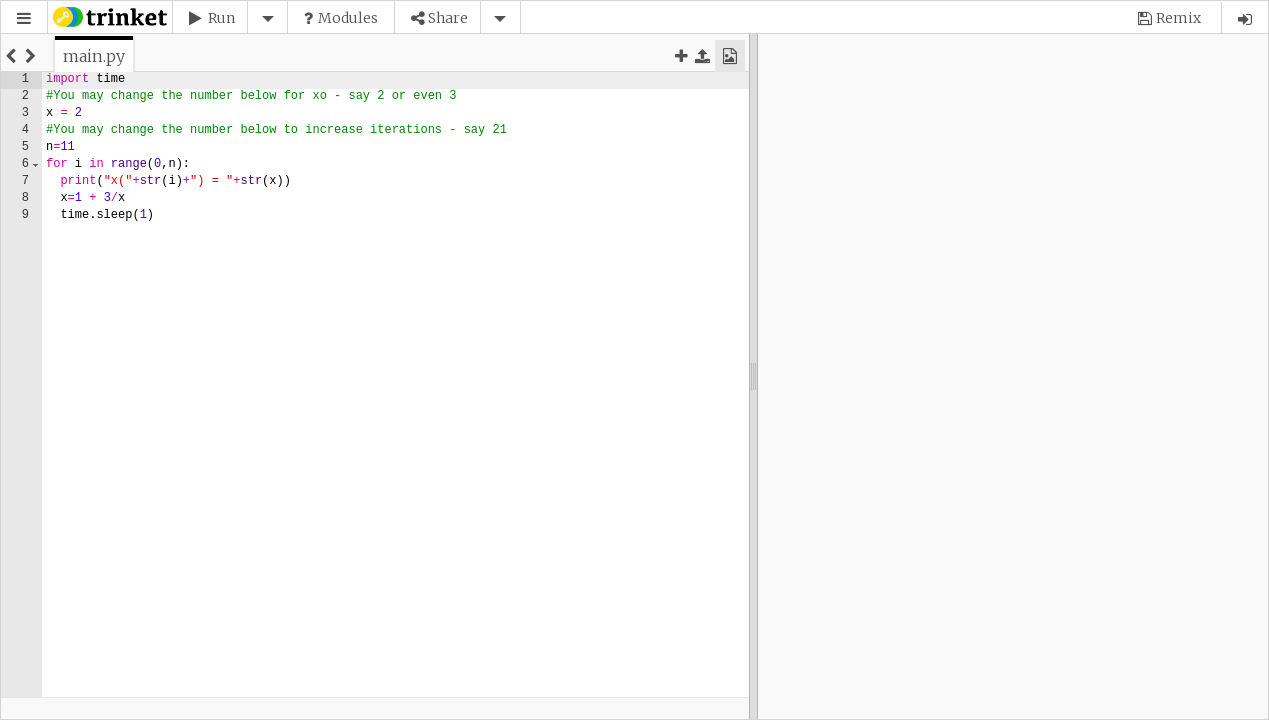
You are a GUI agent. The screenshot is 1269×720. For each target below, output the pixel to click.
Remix (1178, 18)
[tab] (94, 56)
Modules (348, 18)
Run (221, 18)
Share (448, 18)
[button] (24, 18)
